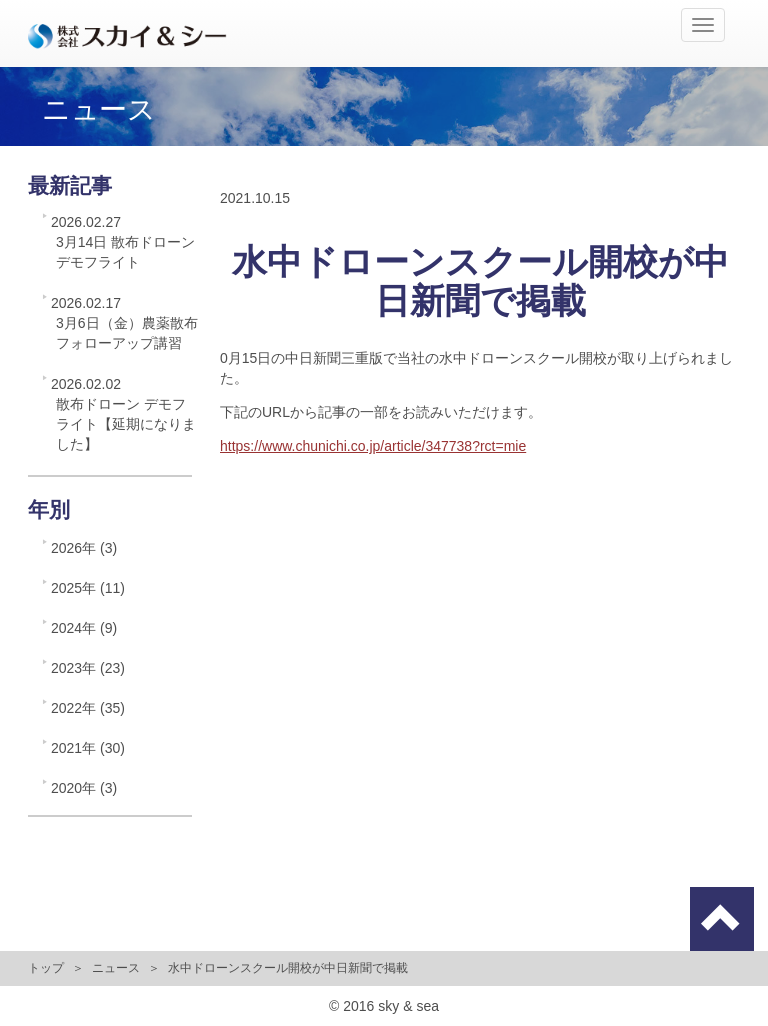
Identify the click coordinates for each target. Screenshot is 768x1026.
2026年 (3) (84, 548)
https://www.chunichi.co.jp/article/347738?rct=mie (373, 446)
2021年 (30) (88, 748)
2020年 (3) (84, 788)
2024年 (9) (84, 628)
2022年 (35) (88, 708)
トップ (46, 968)
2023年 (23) (88, 668)
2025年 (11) (88, 588)
